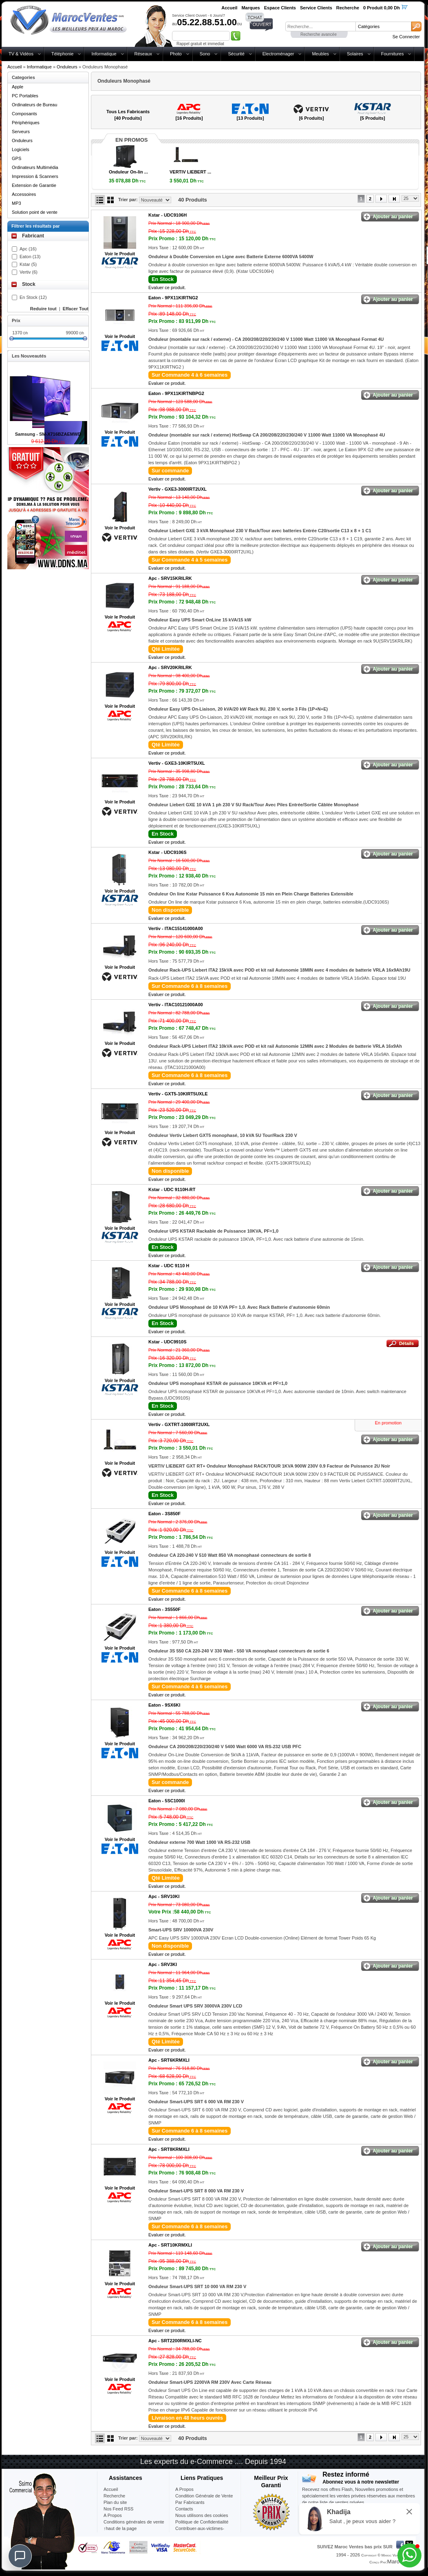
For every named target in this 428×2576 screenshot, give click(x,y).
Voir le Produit (120, 253)
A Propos (184, 2489)
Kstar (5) (28, 264)
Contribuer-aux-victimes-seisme (199, 2531)
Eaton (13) (30, 256)
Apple (17, 86)
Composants (24, 113)
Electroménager (278, 53)
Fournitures (392, 53)
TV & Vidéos (21, 53)
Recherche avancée (318, 34)
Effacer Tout (75, 308)
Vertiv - (177, 489)
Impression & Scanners (35, 176)
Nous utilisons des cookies (201, 2515)
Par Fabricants (190, 2502)
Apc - (170, 578)
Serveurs (21, 131)
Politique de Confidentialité (201, 2521)
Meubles (320, 53)
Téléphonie (62, 53)
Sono (205, 53)
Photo (176, 53)
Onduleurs (67, 66)
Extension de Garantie (34, 185)
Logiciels (20, 149)
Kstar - (167, 215)
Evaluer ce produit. (167, 287)
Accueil (14, 66)
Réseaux (143, 53)
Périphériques (26, 122)
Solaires (355, 53)
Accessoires (24, 194)
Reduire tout (43, 308)
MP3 (16, 203)
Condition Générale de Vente (204, 2495)
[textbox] (320, 26)
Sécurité (236, 53)
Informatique (103, 53)
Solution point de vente (34, 212)
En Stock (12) (33, 297)
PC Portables (25, 95)
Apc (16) (28, 248)
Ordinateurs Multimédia (35, 167)
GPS (16, 158)
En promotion (388, 1422)
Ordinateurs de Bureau (34, 104)
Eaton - (173, 297)
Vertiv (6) (29, 272)
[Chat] (20, 2556)
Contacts (184, 2508)
